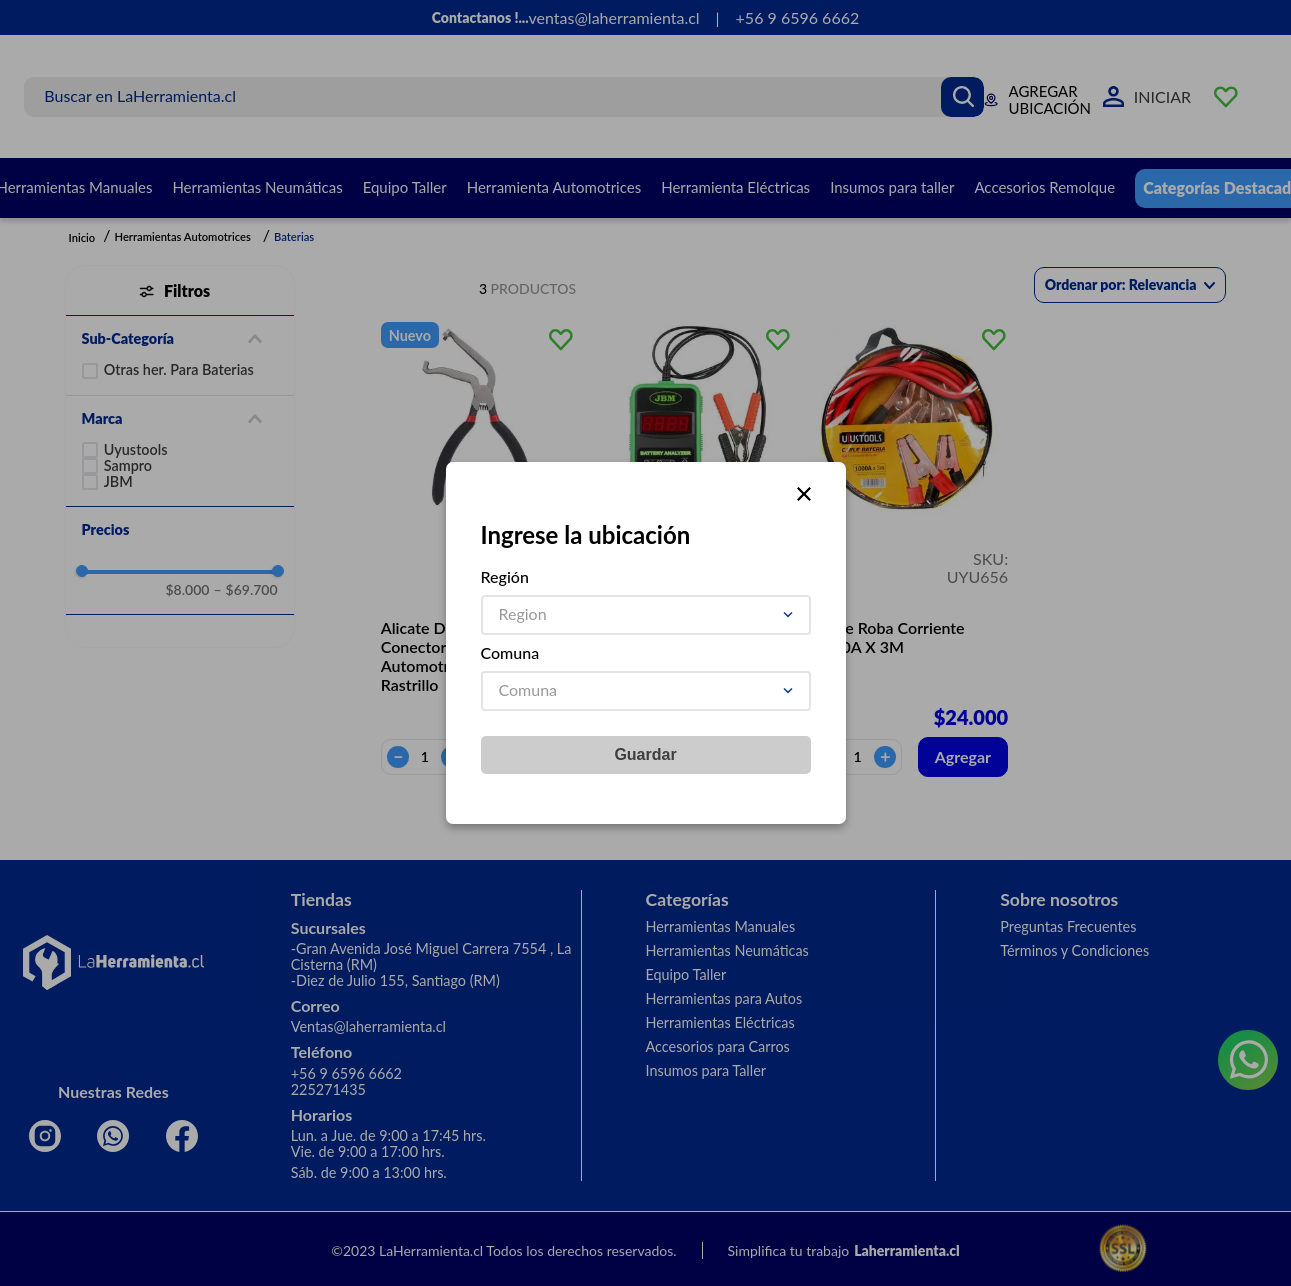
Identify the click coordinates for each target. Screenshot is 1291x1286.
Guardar (645, 754)
